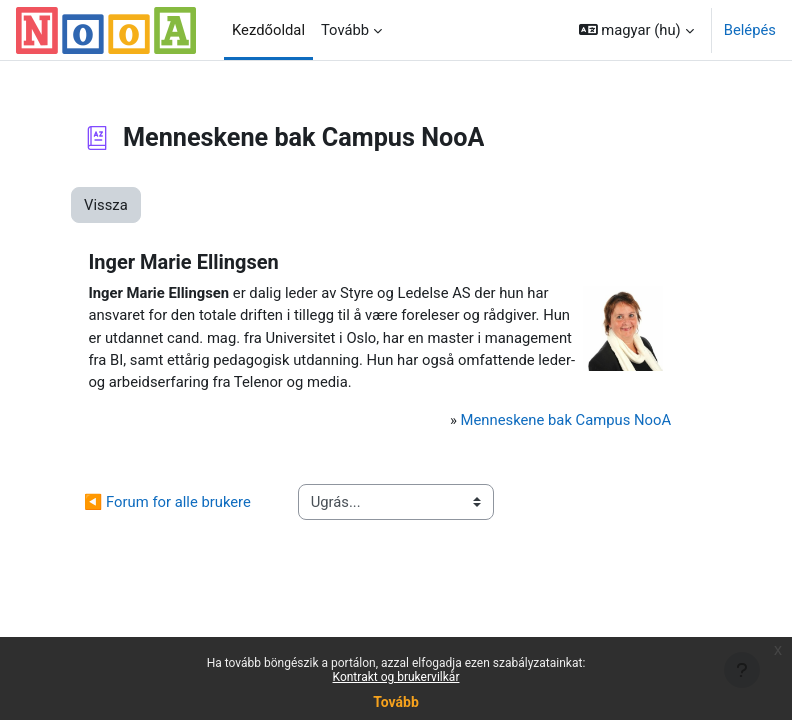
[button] (636, 30)
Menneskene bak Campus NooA (566, 420)
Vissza (106, 205)
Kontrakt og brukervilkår (396, 677)
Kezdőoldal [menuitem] (268, 30)
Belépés (750, 30)
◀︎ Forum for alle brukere (167, 502)
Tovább (396, 702)
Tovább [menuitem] (345, 30)
